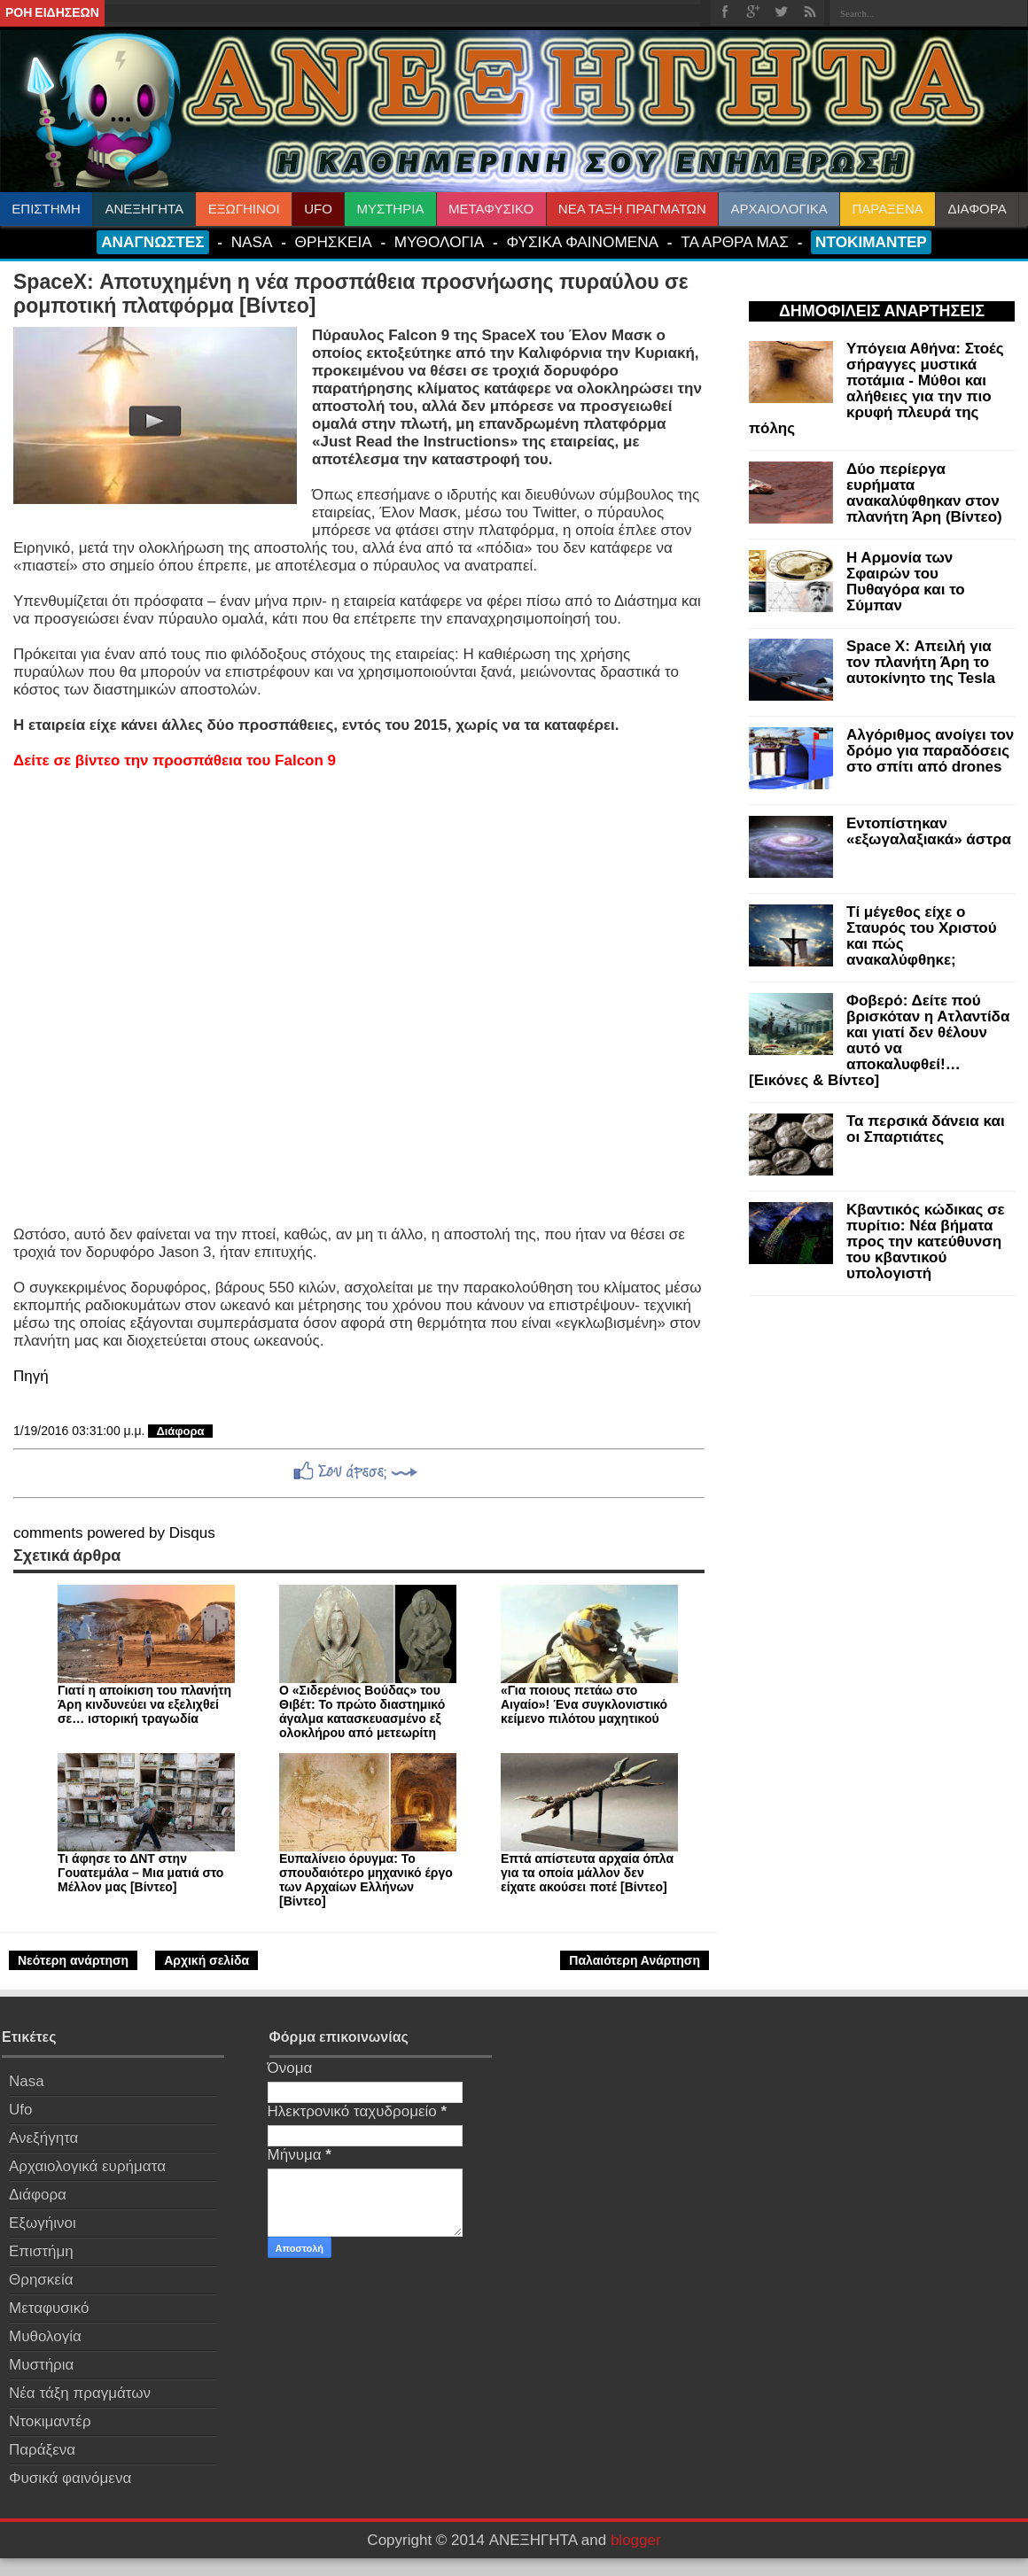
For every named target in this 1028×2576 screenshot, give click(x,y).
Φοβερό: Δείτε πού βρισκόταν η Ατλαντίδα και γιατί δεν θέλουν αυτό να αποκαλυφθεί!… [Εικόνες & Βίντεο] (879, 1040)
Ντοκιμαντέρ (50, 2421)
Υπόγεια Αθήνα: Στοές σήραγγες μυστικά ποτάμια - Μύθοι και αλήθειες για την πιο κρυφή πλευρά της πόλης (876, 388)
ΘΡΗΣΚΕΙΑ (333, 242)
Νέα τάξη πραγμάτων (80, 2393)
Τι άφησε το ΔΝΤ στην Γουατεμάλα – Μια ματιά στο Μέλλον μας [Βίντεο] (140, 1872)
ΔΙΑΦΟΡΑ (976, 208)
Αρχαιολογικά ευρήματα (87, 2166)
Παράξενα (42, 2449)
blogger (636, 2540)
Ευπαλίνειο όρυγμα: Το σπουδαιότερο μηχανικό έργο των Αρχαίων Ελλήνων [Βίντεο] (366, 1879)
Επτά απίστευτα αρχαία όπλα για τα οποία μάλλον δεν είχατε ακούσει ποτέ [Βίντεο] (587, 1872)
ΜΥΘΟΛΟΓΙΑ (439, 242)
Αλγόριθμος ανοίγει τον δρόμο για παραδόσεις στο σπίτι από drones (930, 750)
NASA (252, 242)
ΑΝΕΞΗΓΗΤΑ (144, 208)
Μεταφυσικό (49, 2308)
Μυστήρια (41, 2364)
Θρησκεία (41, 2279)
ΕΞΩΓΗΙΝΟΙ (244, 208)
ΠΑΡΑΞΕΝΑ (887, 208)
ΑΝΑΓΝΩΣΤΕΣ (152, 242)
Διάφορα (180, 1431)
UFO (318, 208)
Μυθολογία (45, 2336)
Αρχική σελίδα (206, 1960)
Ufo (20, 2109)
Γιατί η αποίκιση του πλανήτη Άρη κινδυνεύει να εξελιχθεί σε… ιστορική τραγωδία (144, 1704)
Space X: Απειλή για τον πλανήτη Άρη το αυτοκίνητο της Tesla (920, 662)
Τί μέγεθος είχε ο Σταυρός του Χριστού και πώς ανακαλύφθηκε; (921, 936)
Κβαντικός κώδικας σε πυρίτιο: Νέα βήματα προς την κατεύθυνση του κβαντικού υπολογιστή (925, 1241)
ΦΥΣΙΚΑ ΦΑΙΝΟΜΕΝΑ (582, 242)
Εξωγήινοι (42, 2223)
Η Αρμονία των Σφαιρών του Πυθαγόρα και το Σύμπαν (905, 581)
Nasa (26, 2081)
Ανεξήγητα (43, 2138)
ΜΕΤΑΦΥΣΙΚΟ (490, 208)
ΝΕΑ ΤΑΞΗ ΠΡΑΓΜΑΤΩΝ (632, 208)
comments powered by (114, 1533)
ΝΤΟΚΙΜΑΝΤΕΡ (871, 242)
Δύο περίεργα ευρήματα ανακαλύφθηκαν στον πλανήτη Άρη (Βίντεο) (924, 493)
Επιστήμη (41, 2251)
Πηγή (31, 1376)
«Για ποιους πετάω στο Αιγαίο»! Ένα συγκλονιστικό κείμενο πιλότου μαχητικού (584, 1704)
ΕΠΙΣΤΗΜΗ (46, 208)
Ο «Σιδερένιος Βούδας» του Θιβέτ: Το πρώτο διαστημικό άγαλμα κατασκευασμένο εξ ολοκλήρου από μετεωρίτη (362, 1711)
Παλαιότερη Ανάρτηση (634, 1960)
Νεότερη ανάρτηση (73, 1960)
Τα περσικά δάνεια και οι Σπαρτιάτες (925, 1129)
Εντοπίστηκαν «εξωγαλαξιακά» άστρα (928, 831)
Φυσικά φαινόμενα (70, 2478)
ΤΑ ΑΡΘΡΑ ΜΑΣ (735, 242)
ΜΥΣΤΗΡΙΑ (390, 208)
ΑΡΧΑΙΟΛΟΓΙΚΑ (778, 208)
